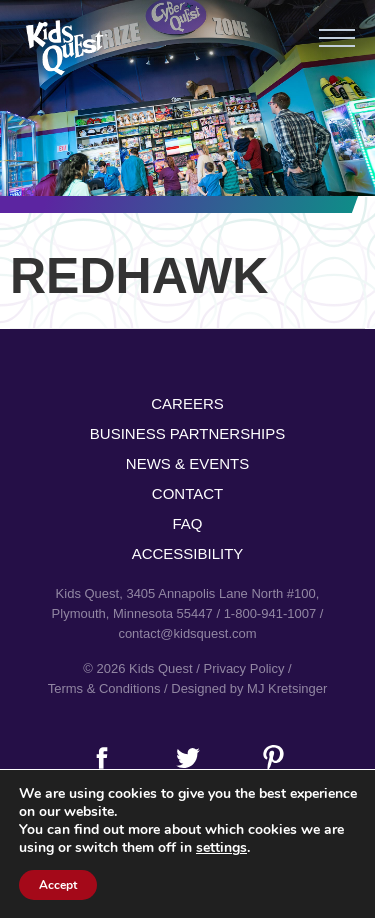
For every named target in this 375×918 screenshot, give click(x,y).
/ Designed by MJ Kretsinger (245, 688)
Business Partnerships (187, 433)
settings (221, 848)
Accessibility (188, 553)
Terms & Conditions (104, 688)
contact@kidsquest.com (187, 633)
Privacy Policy (244, 668)
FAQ (187, 523)
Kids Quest (64, 47)
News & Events (187, 463)
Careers (187, 403)
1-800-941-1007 (270, 613)
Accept (58, 885)
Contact (187, 493)
